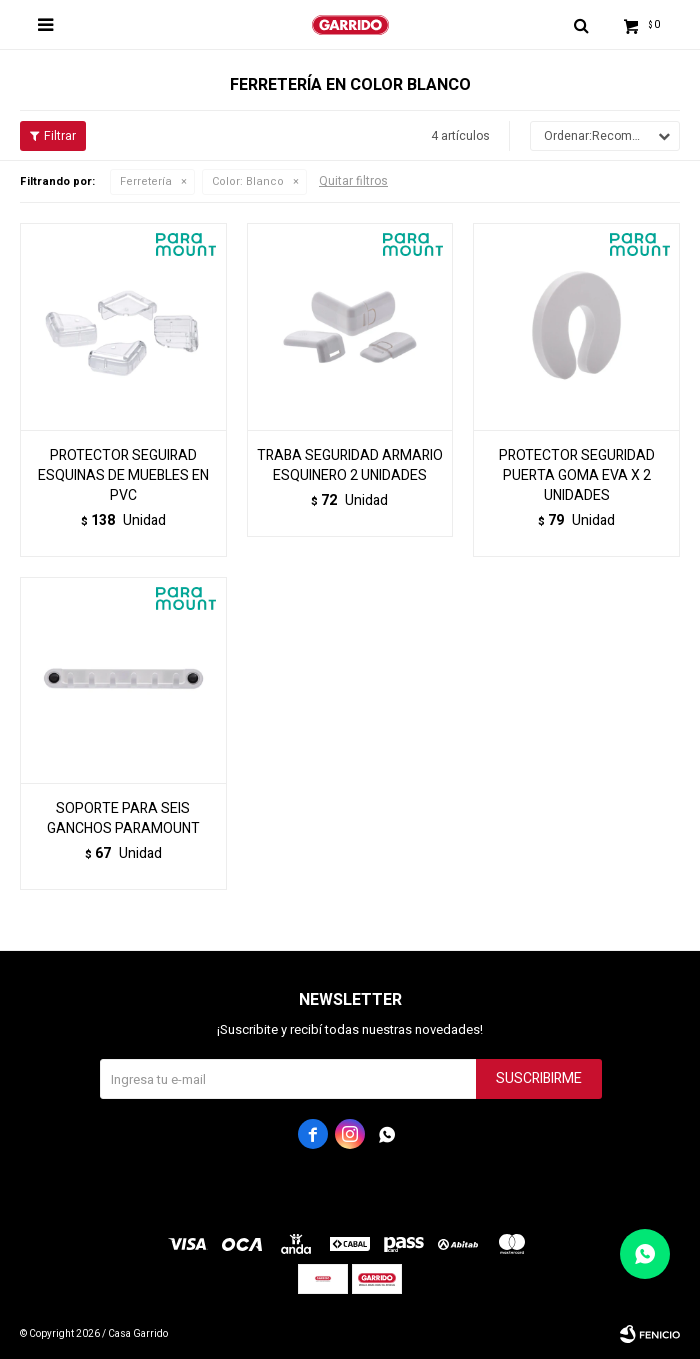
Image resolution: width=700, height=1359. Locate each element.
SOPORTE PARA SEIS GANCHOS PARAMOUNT (123, 819)
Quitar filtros (353, 181)
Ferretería (146, 181)
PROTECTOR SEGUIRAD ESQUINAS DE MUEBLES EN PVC (123, 476)
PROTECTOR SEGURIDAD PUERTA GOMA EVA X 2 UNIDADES (577, 476)
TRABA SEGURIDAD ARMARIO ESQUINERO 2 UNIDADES (350, 466)
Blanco (248, 181)
